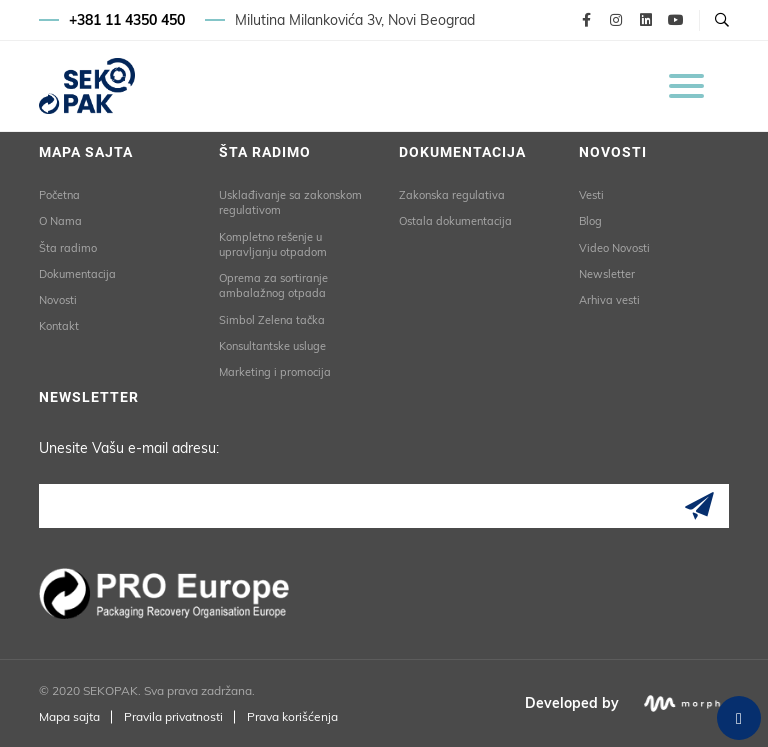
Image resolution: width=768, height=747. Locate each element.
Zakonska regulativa (452, 195)
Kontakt (59, 326)
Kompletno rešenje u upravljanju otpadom (273, 244)
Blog (590, 221)
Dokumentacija (77, 274)
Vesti (591, 195)
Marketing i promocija (275, 372)
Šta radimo (68, 248)
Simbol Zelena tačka (272, 320)
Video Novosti (614, 248)
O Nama (60, 221)
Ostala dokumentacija (455, 221)
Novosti (58, 300)
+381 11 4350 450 (127, 20)
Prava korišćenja (292, 716)
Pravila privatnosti (173, 716)
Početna (59, 195)
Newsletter (607, 274)
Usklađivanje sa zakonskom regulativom (290, 202)
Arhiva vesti (609, 300)
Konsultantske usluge (272, 346)
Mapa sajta (69, 716)
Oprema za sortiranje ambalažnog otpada (273, 285)
